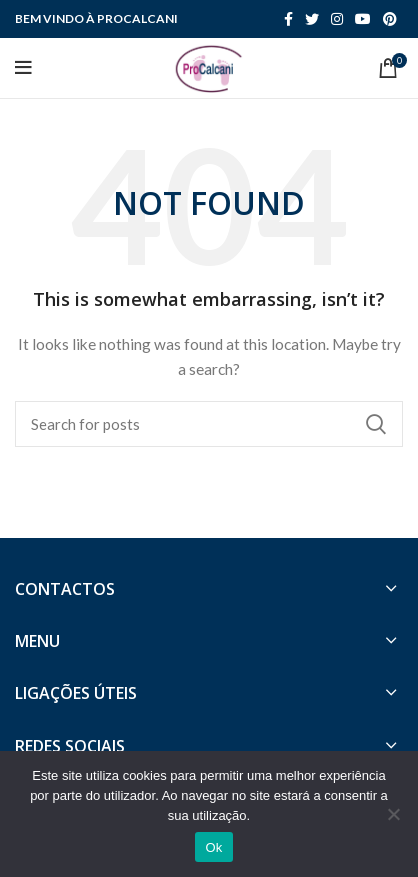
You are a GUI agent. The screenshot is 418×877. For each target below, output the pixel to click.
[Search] (209, 424)
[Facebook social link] (288, 19)
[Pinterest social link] (390, 19)
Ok (213, 847)
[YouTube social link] (363, 19)
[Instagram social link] (337, 19)
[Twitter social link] (312, 19)
